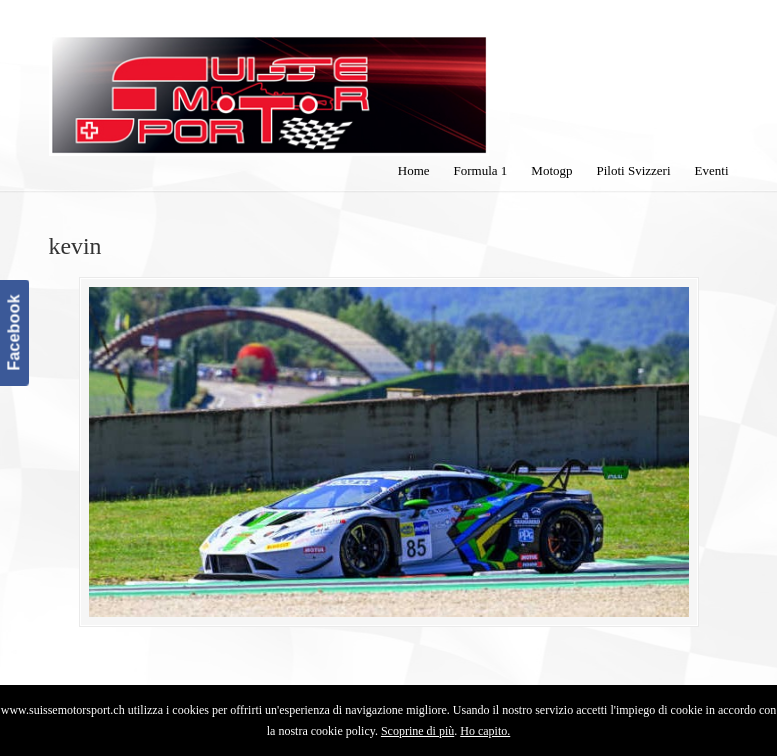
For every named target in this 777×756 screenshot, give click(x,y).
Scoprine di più (417, 731)
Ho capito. (485, 731)
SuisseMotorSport (269, 81)
